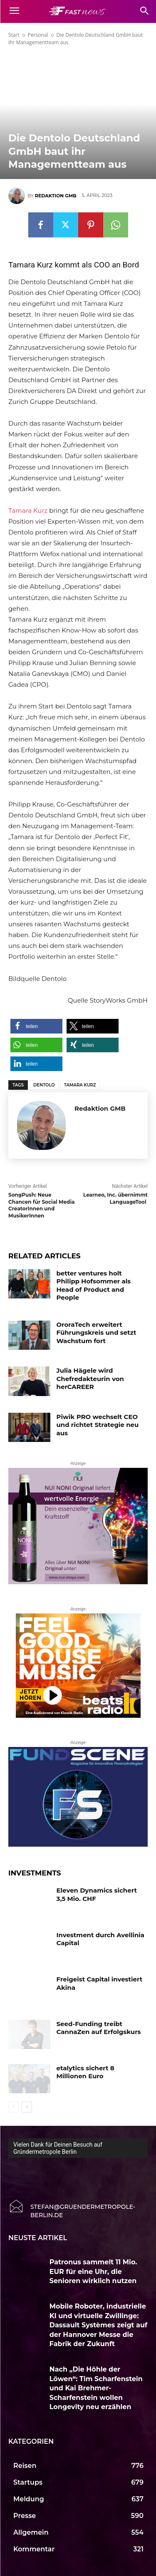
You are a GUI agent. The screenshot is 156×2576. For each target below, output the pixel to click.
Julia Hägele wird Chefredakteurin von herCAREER (90, 1378)
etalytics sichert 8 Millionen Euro (85, 2072)
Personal (38, 34)
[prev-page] (13, 2107)
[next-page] (27, 2107)
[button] (36, 1026)
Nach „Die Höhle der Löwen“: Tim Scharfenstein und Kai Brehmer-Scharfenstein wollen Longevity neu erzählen (96, 2388)
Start (14, 34)
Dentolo (44, 1085)
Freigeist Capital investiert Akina (100, 1983)
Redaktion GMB (56, 196)
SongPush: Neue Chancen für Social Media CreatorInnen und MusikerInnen (41, 1205)
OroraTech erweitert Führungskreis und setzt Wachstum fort (96, 1333)
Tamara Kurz (27, 510)
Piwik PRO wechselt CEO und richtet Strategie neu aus (98, 1425)
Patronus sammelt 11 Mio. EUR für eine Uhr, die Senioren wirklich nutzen (93, 2271)
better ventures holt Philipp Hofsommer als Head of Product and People (94, 1285)
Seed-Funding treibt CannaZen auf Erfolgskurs (99, 2028)
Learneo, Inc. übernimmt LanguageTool (115, 1198)
